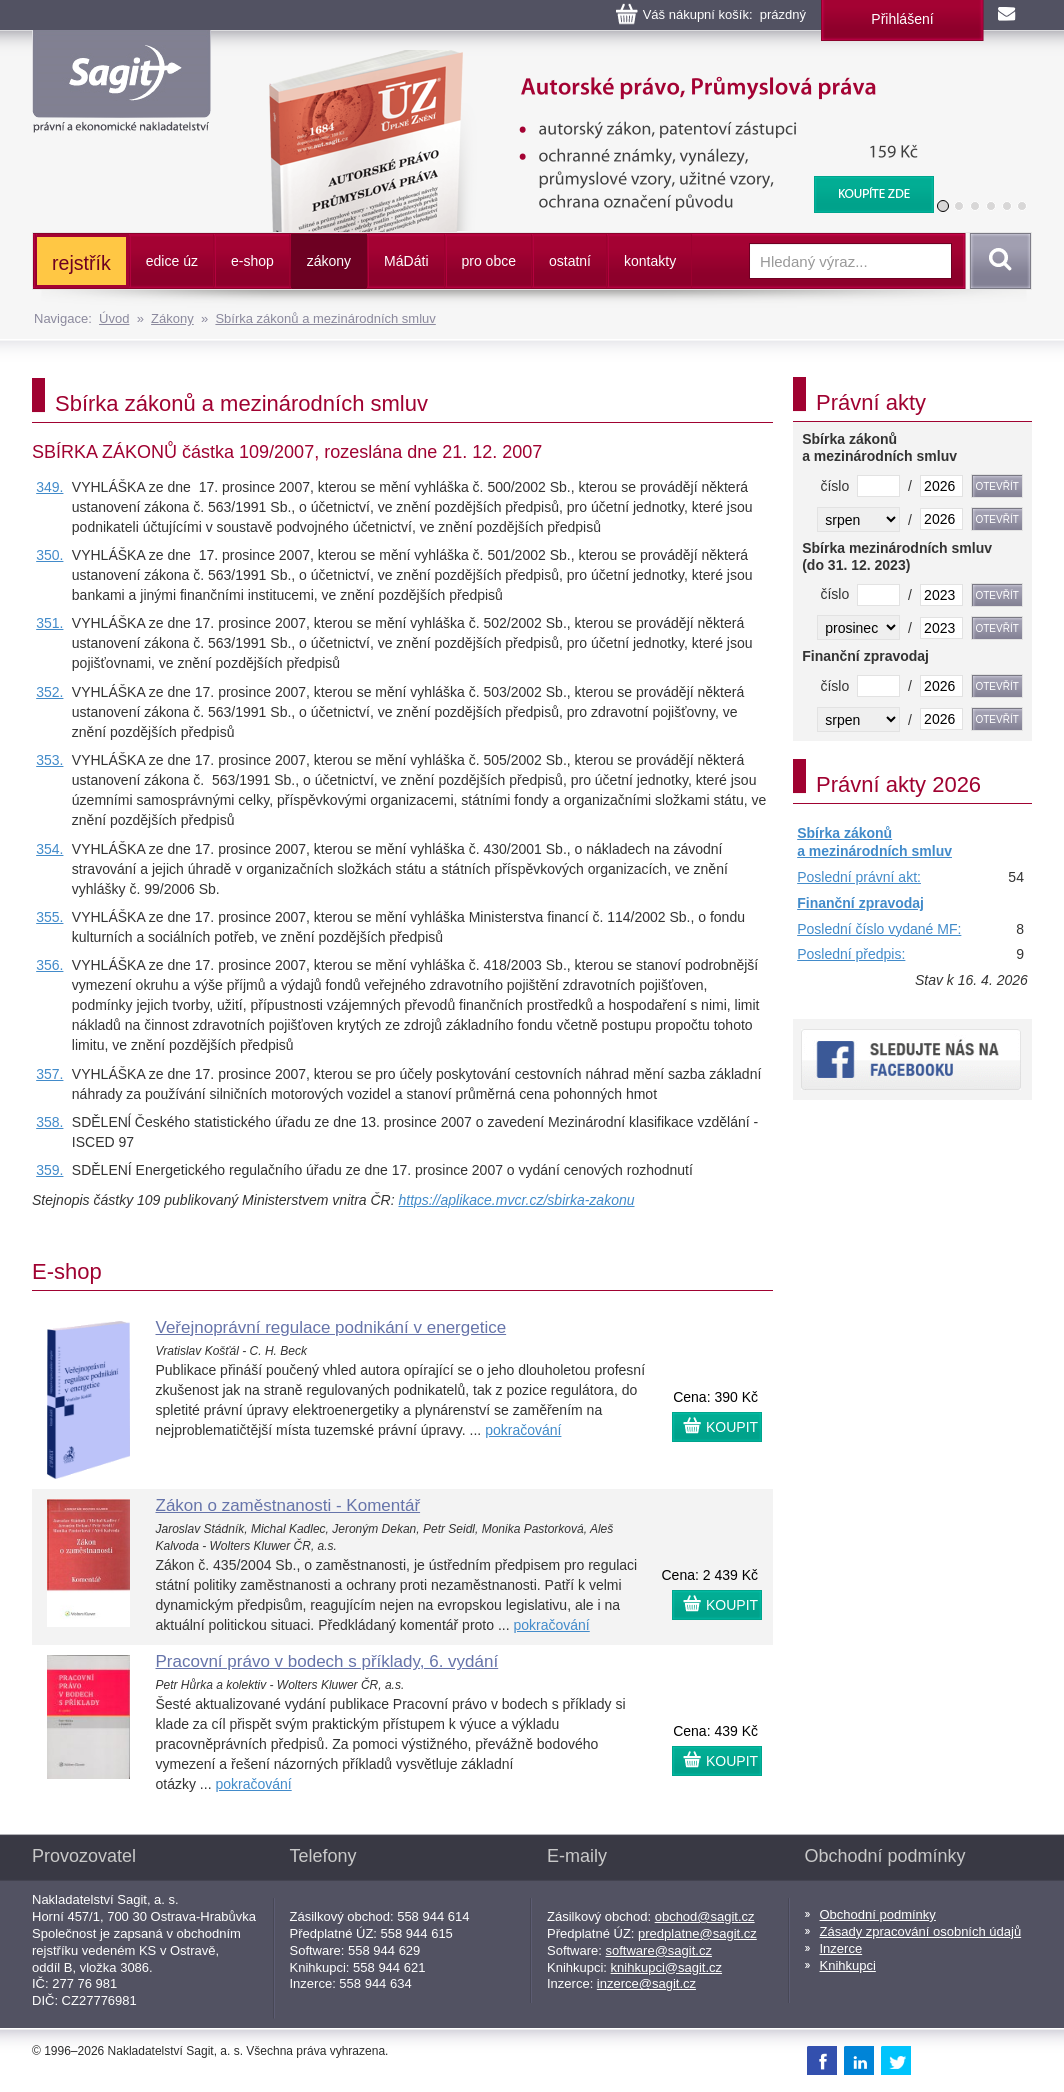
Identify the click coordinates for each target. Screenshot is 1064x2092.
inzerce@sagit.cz (646, 1983)
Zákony (172, 318)
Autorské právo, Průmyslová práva (589, 60)
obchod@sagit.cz (705, 1916)
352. (49, 692)
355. (49, 917)
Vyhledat (997, 261)
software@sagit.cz (659, 1950)
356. (49, 965)
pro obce (489, 261)
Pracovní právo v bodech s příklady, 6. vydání (327, 1661)
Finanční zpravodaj (860, 903)
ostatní (570, 261)
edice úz (172, 261)
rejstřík (81, 263)
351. (49, 623)
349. (49, 487)
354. (49, 849)
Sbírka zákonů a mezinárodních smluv (325, 318)
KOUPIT (732, 1427)
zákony (329, 261)
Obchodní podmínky (878, 1914)
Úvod (114, 318)
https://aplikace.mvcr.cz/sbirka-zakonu (516, 1200)
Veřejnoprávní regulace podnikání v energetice (331, 1327)
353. (49, 760)
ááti (406, 261)
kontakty (650, 261)
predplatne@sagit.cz (697, 1933)
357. (49, 1074)
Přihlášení (902, 19)
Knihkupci (848, 1965)
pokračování (523, 1430)
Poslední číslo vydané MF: (879, 929)
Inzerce (841, 1948)
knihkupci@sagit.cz (666, 1967)
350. (49, 555)
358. (49, 1122)
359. (49, 1170)
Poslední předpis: (851, 954)
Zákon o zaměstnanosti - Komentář (288, 1505)
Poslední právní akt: (859, 877)
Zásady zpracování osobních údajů (921, 1931)
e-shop (252, 261)
